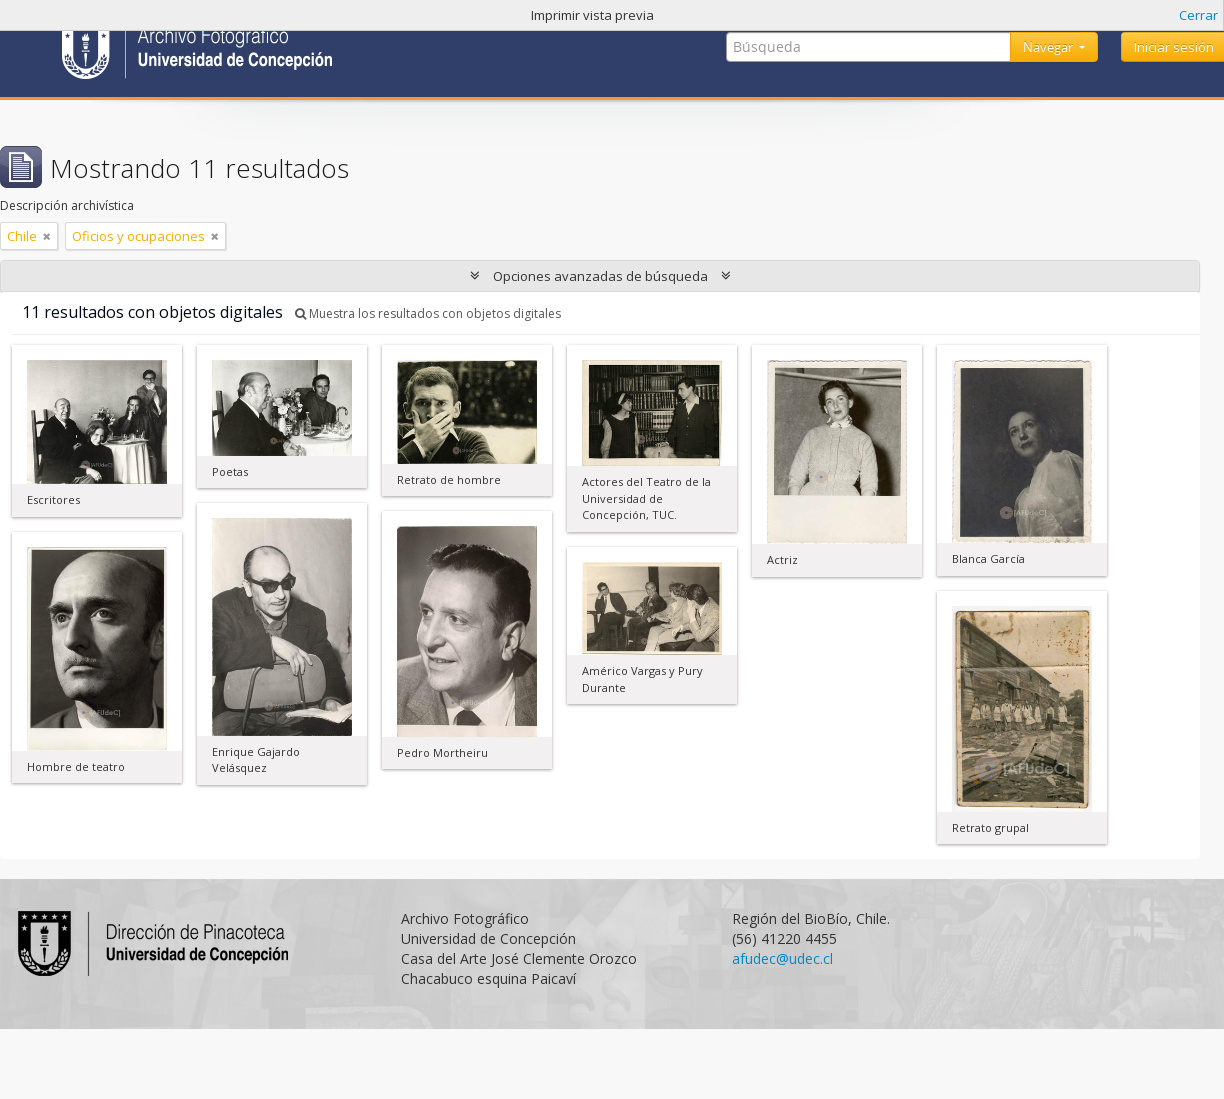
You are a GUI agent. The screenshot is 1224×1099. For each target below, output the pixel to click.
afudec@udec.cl (782, 958)
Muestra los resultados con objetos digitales (428, 313)
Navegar (1049, 47)
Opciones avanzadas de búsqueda (600, 276)
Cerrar (1198, 15)
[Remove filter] (47, 236)
